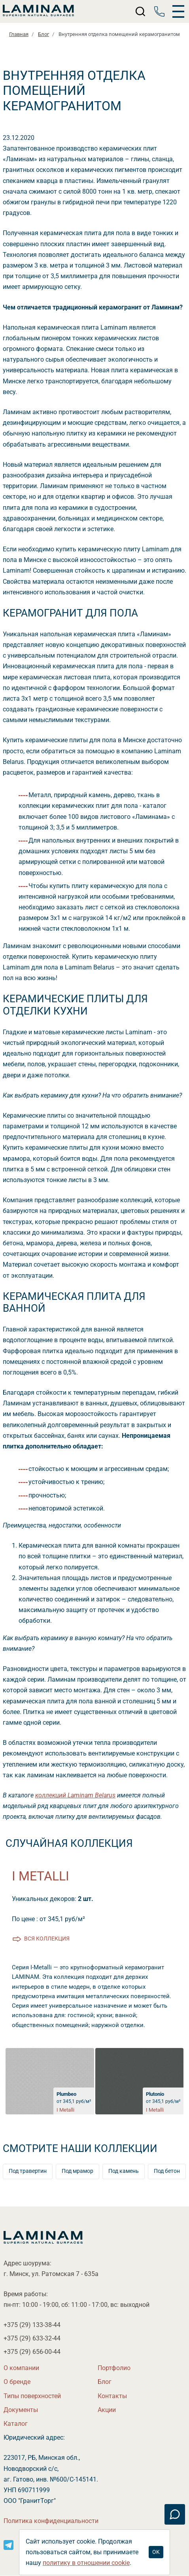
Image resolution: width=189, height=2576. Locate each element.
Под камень (123, 2171)
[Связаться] (174, 2514)
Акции (107, 2410)
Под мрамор (77, 2171)
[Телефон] (159, 11)
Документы (21, 2410)
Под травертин (28, 2171)
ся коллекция (47, 1938)
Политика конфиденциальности (51, 2521)
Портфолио (114, 2368)
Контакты (112, 2396)
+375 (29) (32, 2325)
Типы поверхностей (32, 2396)
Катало (16, 2423)
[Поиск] (140, 11)
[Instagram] (8, 2544)
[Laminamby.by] (38, 11)
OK (156, 2552)
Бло (105, 2382)
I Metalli (40, 1876)
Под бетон (167, 2171)
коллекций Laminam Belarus (75, 1795)
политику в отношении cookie (86, 2563)
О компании (21, 2368)
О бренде (17, 2382)
